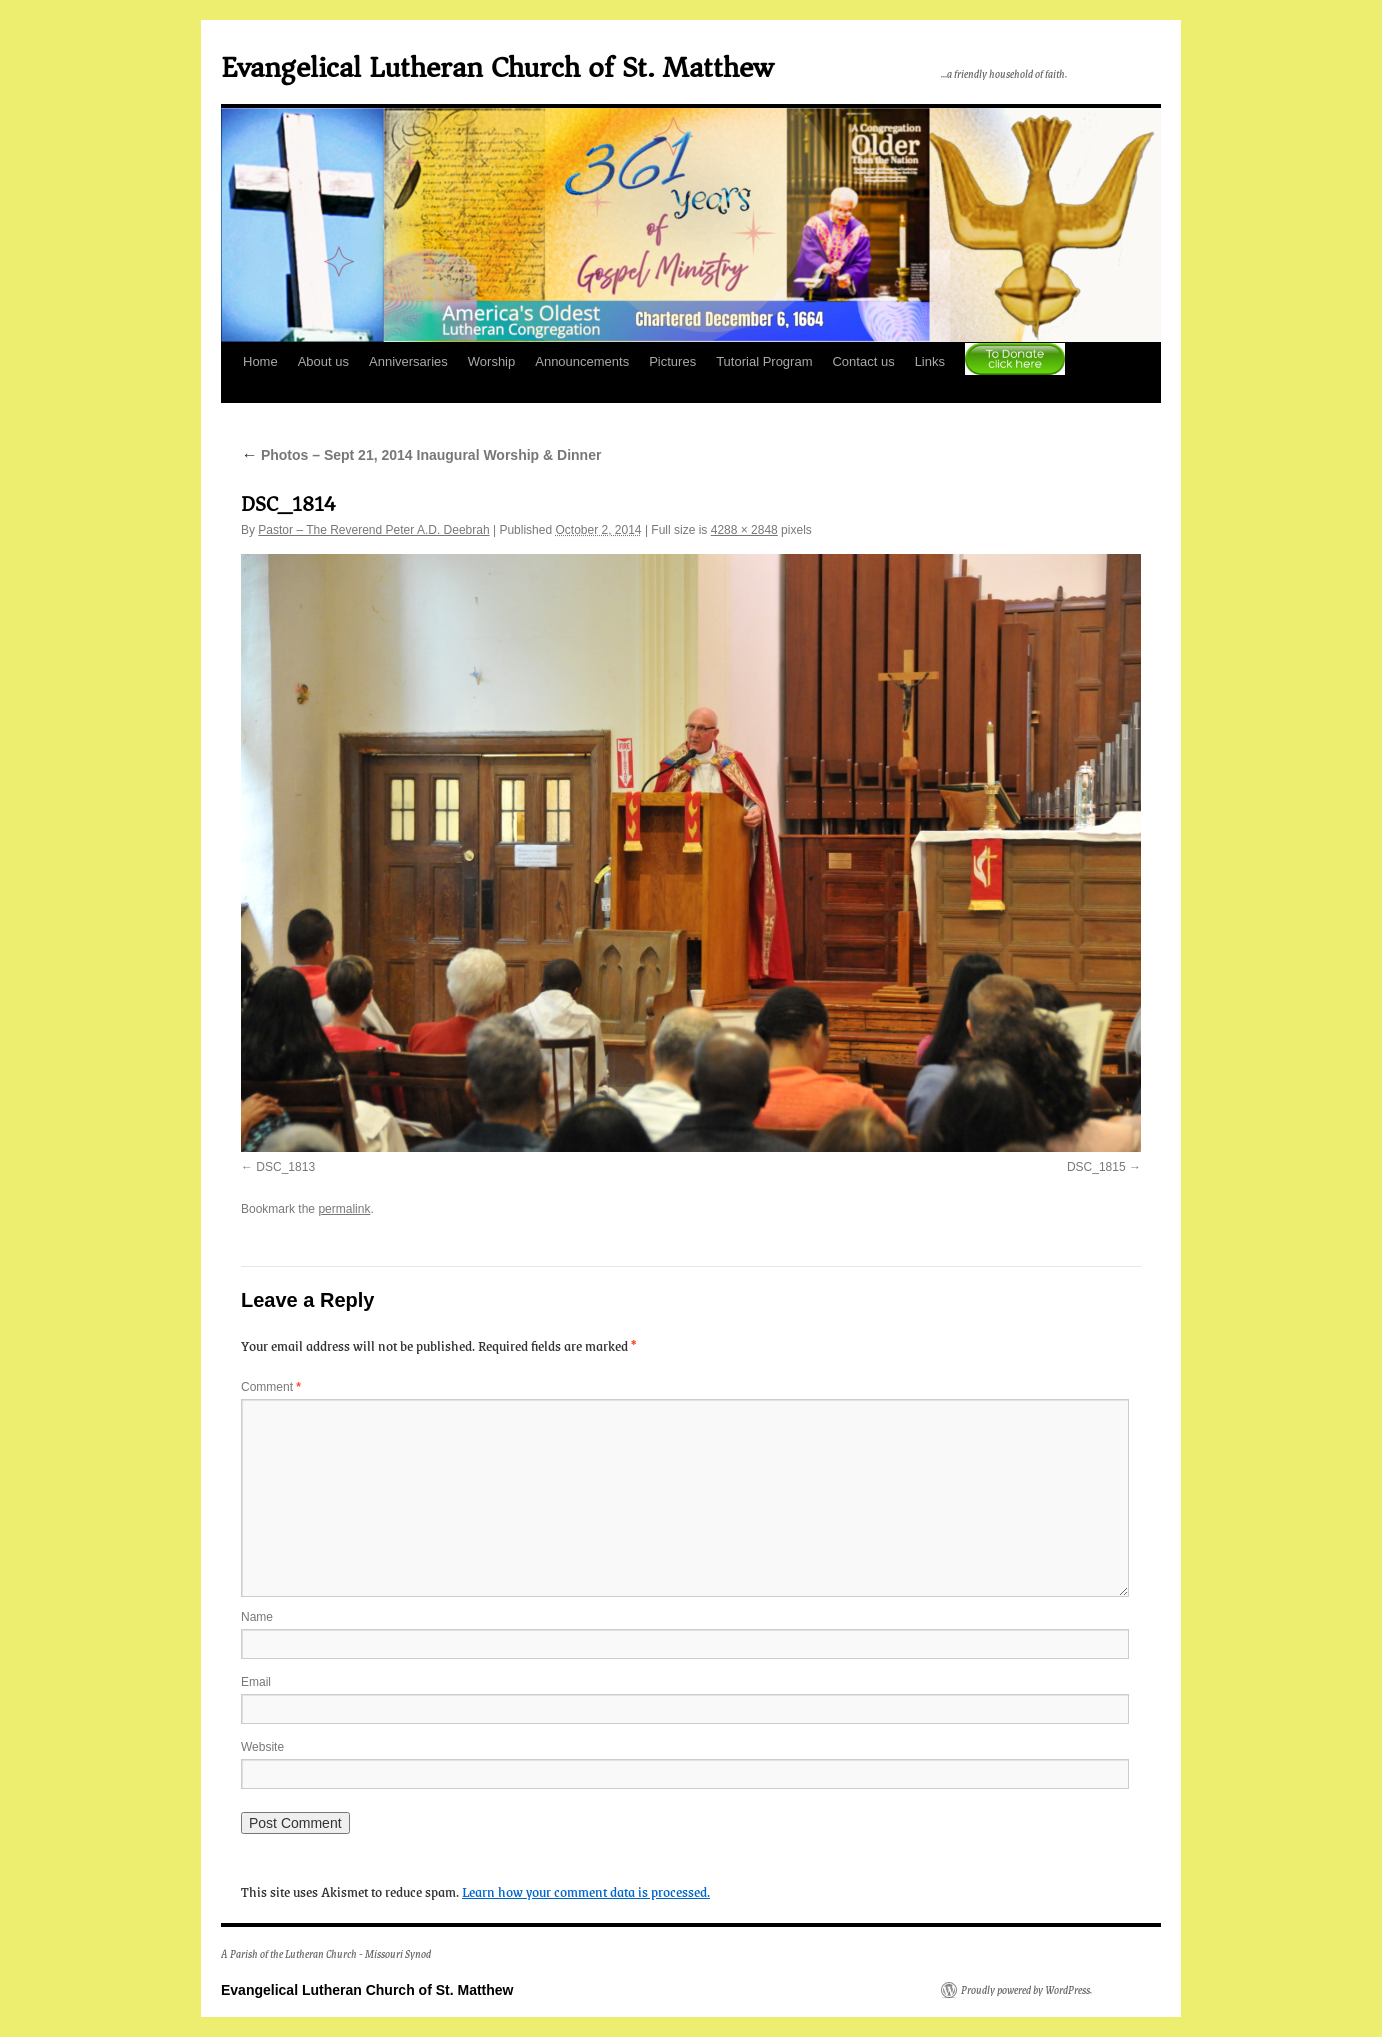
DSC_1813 (285, 1167)
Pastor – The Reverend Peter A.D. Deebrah (373, 530)
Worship (491, 361)
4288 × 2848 (744, 530)
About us (323, 361)
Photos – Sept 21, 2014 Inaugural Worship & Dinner (421, 455)
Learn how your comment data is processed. (586, 1891)
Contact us (863, 361)
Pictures (672, 361)
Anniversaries (408, 361)
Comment (271, 1387)
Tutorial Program (764, 361)
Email (256, 1682)
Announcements (582, 361)
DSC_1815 (1096, 1167)
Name (257, 1617)
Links (930, 361)
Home (260, 361)
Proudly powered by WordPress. (1026, 1990)
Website (262, 1747)
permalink (344, 1209)
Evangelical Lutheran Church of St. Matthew (497, 67)
